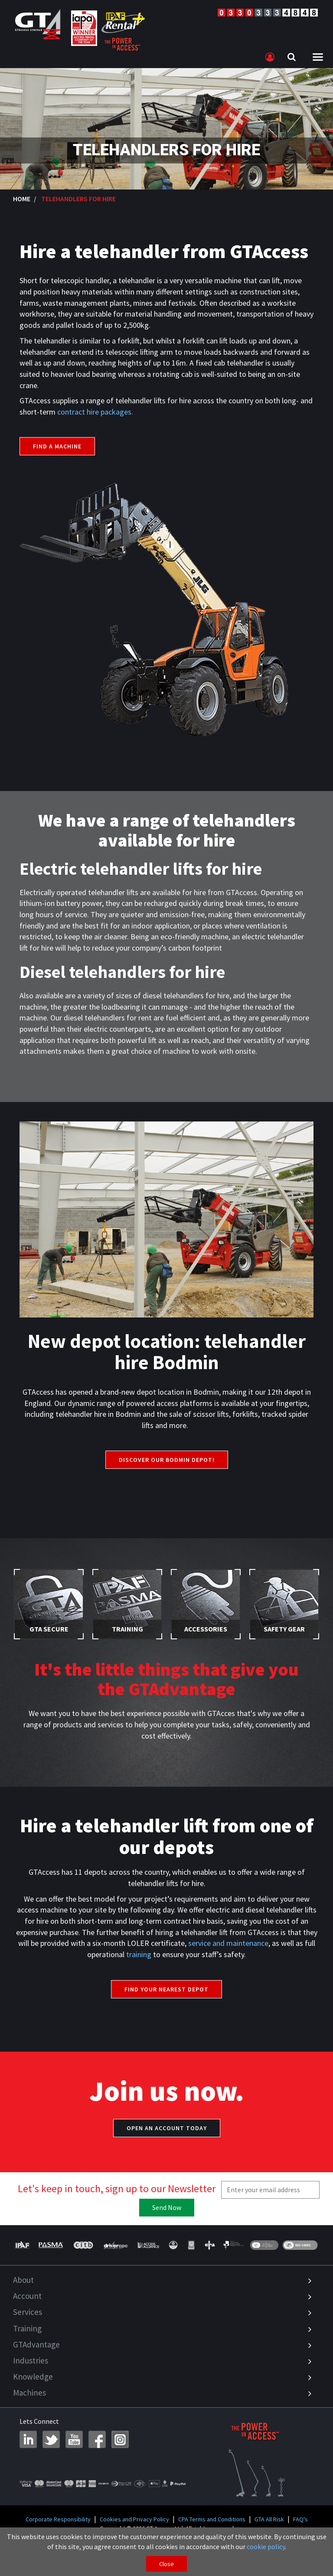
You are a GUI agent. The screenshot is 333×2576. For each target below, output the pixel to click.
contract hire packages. (95, 412)
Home (21, 198)
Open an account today (167, 2128)
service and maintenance (228, 1943)
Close (166, 2564)
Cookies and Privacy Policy (134, 2519)
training (138, 1954)
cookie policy (266, 2546)
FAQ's (300, 2519)
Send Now (166, 2207)
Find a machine (57, 446)
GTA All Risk (269, 2519)
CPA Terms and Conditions (211, 2519)
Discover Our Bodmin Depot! (167, 1460)
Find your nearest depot (166, 1989)
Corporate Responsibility (58, 2519)
